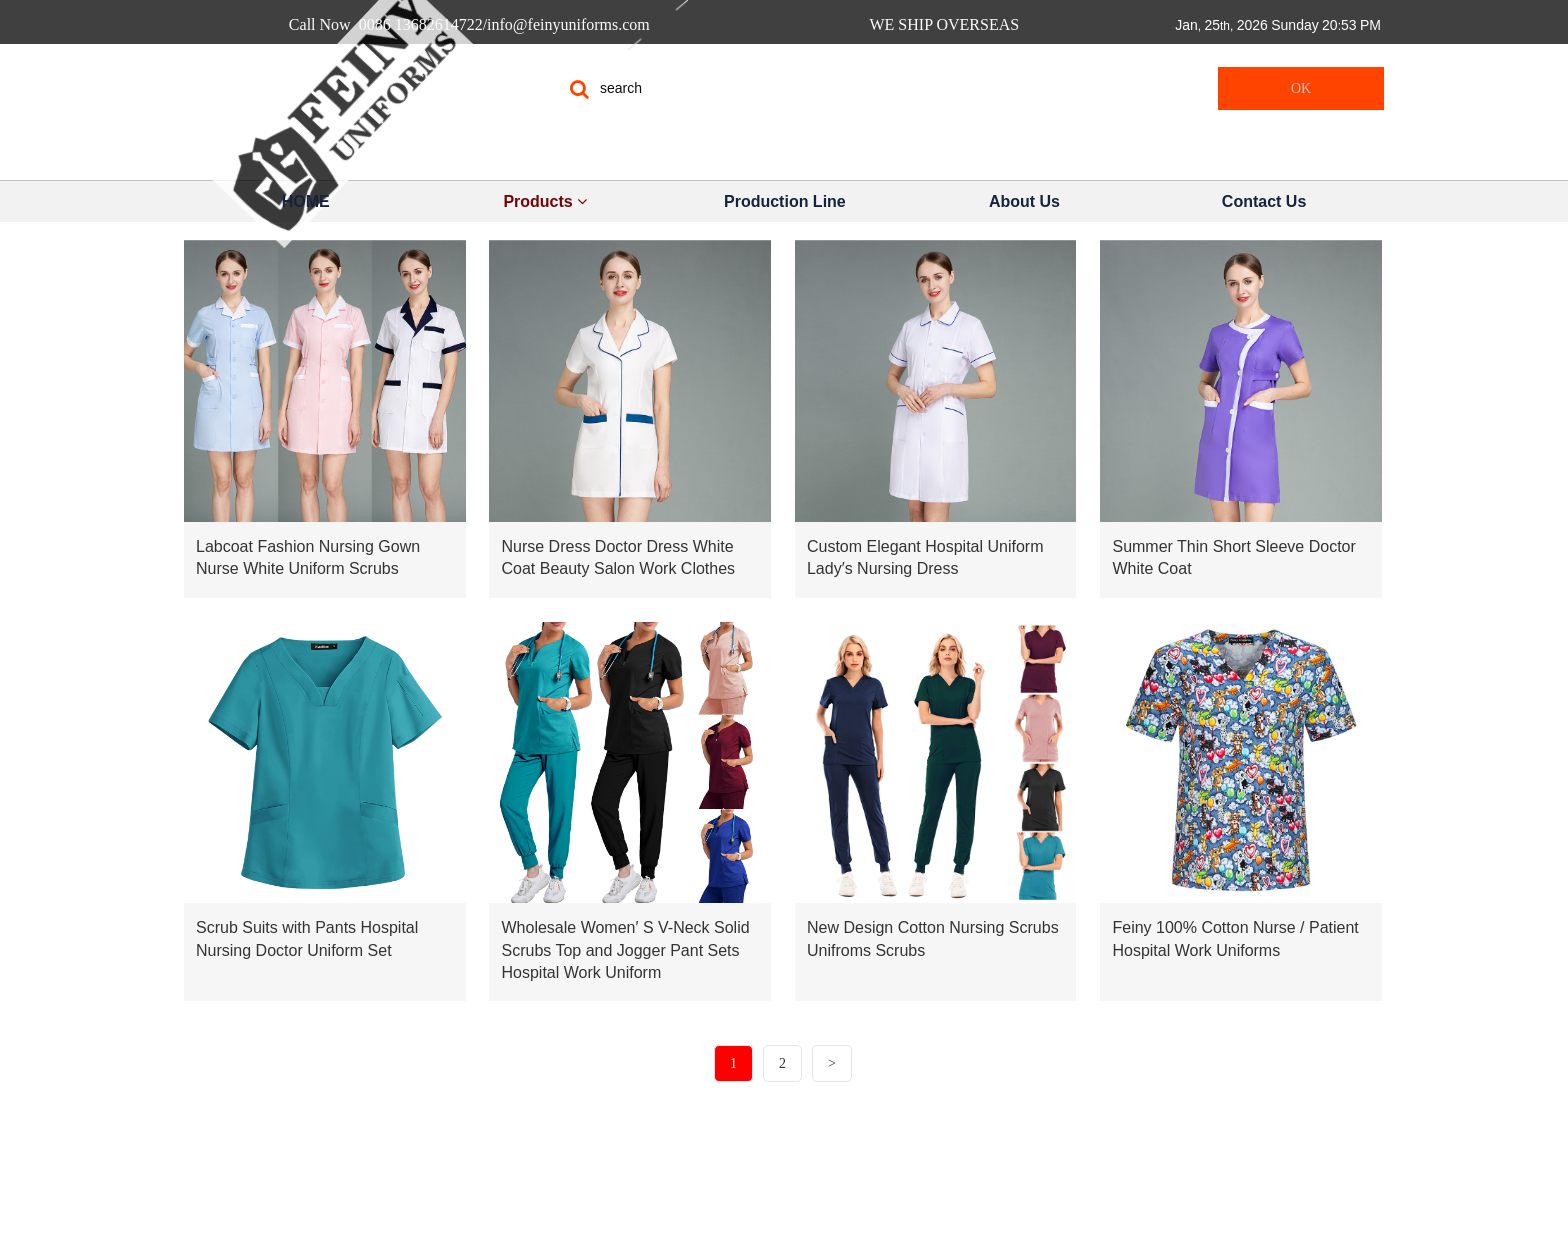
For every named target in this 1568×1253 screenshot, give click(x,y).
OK (1301, 88)
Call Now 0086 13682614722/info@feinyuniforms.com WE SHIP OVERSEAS (658, 24)
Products (545, 201)
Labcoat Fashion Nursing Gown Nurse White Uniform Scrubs (308, 557)
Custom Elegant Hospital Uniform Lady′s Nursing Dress (925, 557)
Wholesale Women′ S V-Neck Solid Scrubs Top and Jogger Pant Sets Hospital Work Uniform (625, 950)
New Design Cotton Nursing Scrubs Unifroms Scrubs (933, 938)
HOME (306, 201)
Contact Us (1264, 201)
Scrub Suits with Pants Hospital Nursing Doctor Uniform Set (307, 938)
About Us (1024, 201)
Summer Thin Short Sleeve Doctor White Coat (1233, 557)
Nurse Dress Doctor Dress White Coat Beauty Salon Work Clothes (618, 557)
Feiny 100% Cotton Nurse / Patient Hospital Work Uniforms (1235, 938)
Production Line (785, 201)
